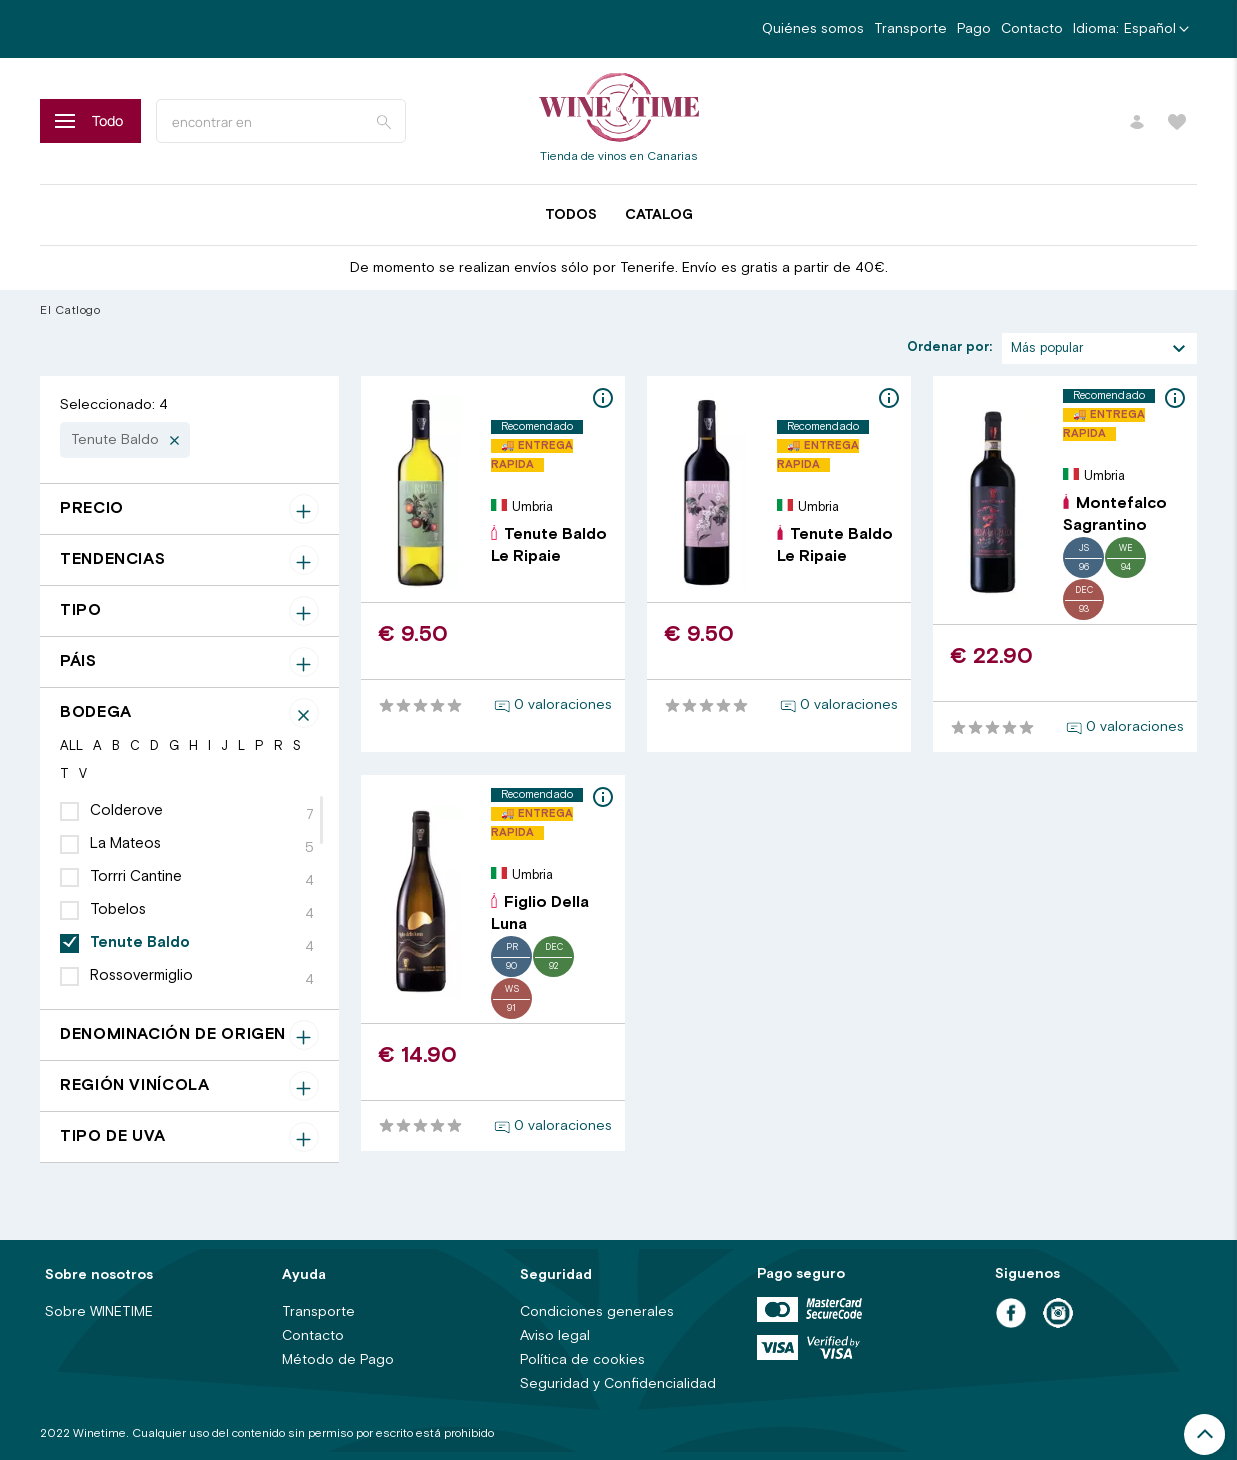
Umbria (532, 507)
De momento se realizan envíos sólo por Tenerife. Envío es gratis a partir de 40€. (619, 268)
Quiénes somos (813, 29)
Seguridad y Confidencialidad (618, 1384)
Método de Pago (338, 1360)
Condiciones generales (597, 1312)
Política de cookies (582, 1360)
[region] (189, 894)
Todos (571, 215)
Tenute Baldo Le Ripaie (549, 545)
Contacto (1032, 29)
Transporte (910, 29)
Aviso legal (555, 1336)
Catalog (659, 215)
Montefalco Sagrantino (1115, 514)
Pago (974, 29)
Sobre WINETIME (99, 1312)
